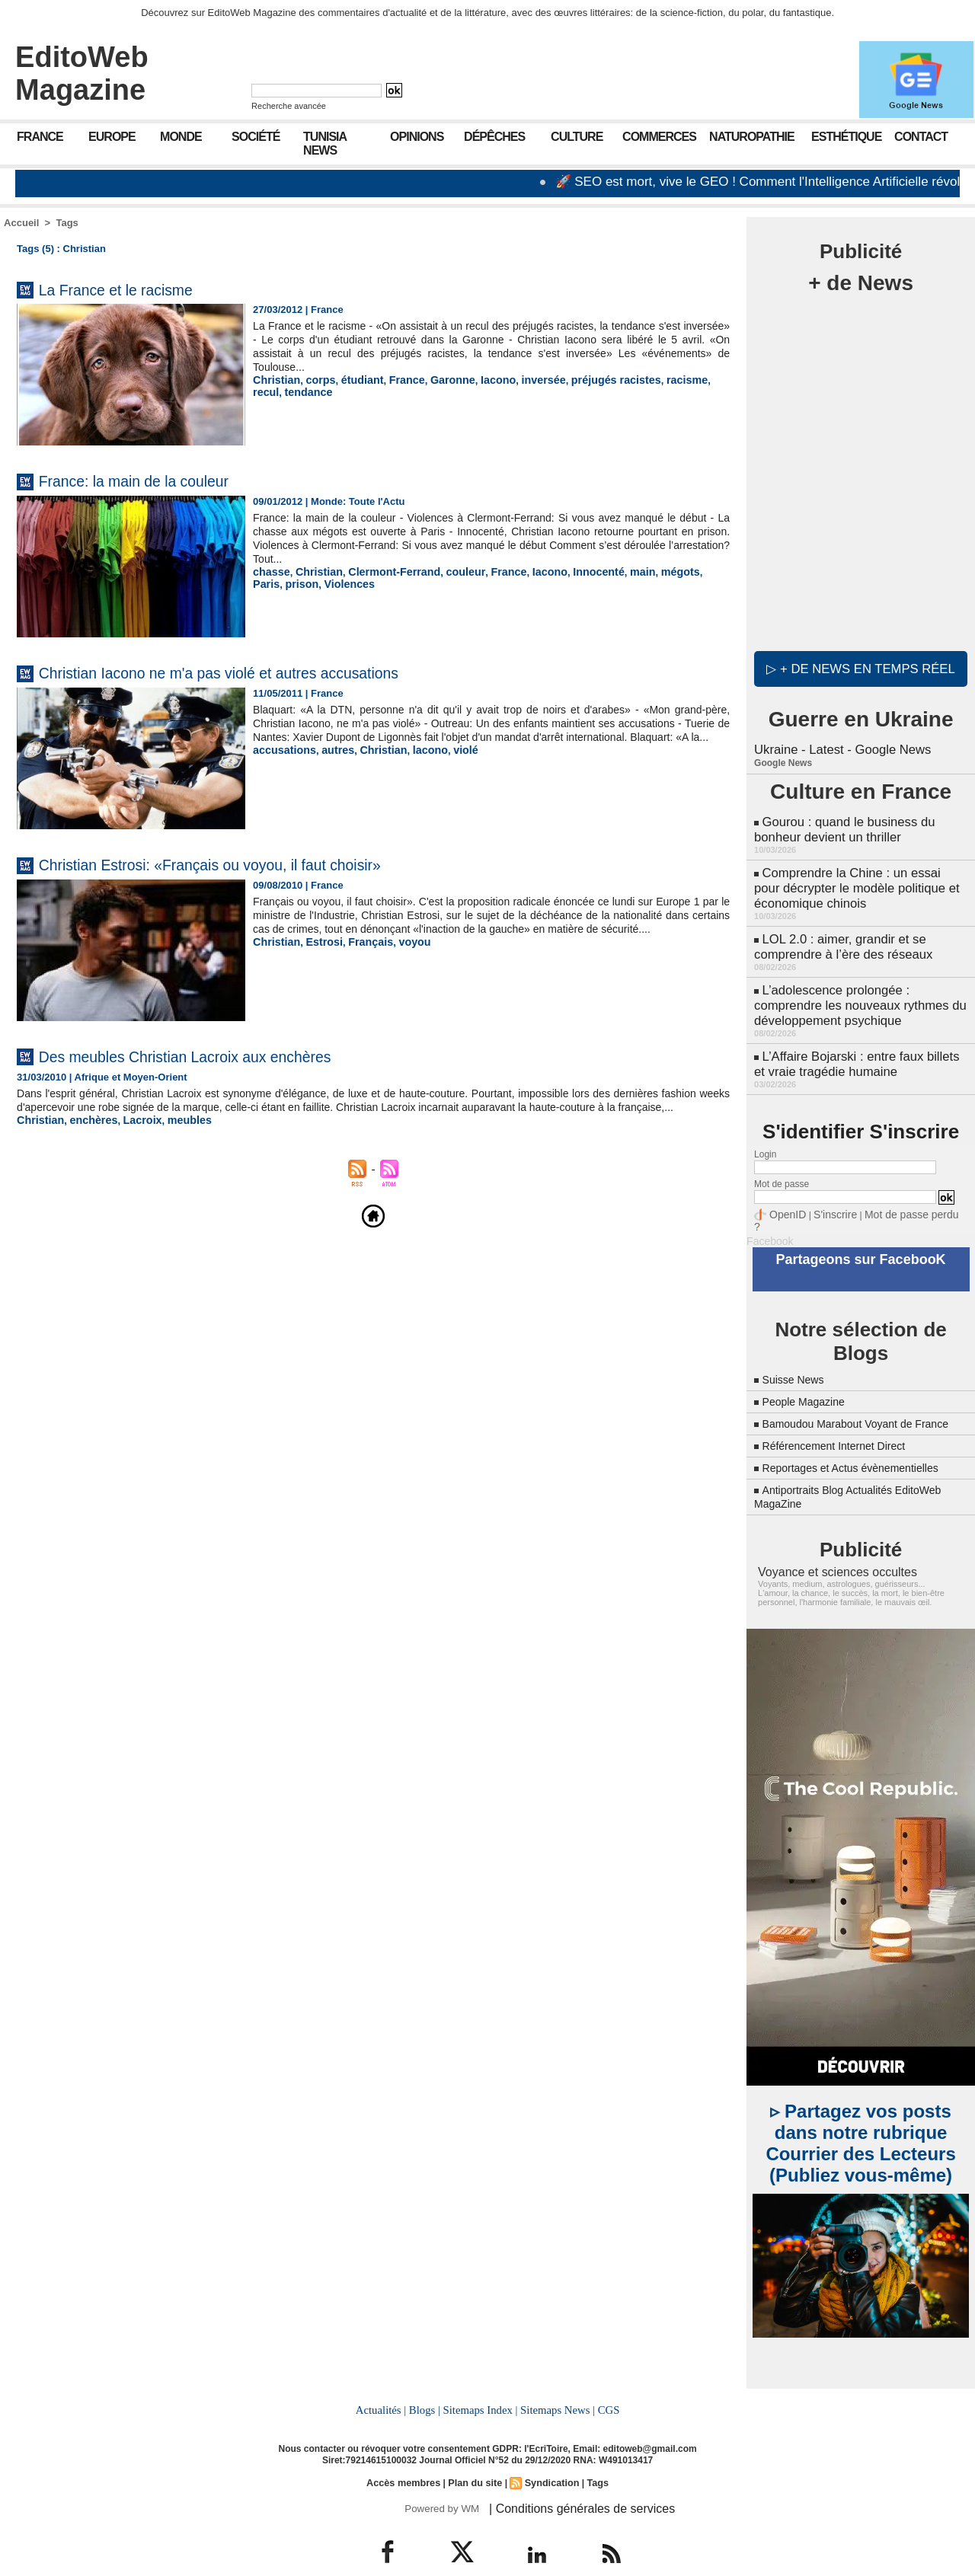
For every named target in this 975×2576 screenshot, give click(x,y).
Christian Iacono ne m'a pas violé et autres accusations (262, 672)
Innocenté (569, 571)
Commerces (659, 136)
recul (686, 379)
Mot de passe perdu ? (897, 1191)
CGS (604, 2383)
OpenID (785, 1191)
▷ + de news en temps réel (861, 665)
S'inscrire (827, 1191)
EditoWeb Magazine (82, 73)
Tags (67, 222)
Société (256, 136)
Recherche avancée (288, 105)
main (609, 571)
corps (315, 379)
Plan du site (474, 2455)
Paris (679, 571)
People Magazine (809, 1362)
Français (360, 955)
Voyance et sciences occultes (827, 1546)
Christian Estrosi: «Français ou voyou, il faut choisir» (251, 864)
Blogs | (426, 2383)
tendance (274, 391)
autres (330, 763)
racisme (651, 379)
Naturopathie (751, 136)
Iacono (478, 379)
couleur (447, 571)
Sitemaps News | (555, 2383)
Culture (577, 136)
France (40, 136)
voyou (401, 955)
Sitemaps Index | (480, 2383)
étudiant (353, 379)
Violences (311, 583)
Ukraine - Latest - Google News (839, 745)
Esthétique (846, 136)
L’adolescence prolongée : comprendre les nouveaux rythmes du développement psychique (856, 988)
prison (268, 583)
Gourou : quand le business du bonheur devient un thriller (841, 823)
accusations (281, 763)
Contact (921, 136)
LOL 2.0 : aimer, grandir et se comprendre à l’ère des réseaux (839, 933)
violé (447, 763)
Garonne (436, 379)
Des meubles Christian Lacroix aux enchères (220, 1055)
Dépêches (494, 136)
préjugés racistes (586, 379)
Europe (112, 136)
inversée (520, 379)
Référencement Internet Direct (843, 1420)
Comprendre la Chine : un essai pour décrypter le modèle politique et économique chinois (857, 878)
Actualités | (384, 2383)
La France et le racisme (134, 289)
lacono (415, 763)
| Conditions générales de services (570, 2480)
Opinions (416, 136)
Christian (274, 379)
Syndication (549, 2455)
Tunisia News (325, 143)
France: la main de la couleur (157, 480)
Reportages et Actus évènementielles (863, 1442)
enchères (87, 1133)
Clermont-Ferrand (382, 571)
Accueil (21, 222)
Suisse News (797, 1340)
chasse (269, 571)
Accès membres (407, 2455)
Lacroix (131, 1133)
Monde (181, 136)
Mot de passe (781, 1161)
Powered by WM (440, 2480)
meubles (175, 1133)
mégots (644, 571)
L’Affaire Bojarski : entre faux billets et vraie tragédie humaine (859, 1042)
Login (765, 1131)
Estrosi (318, 955)
